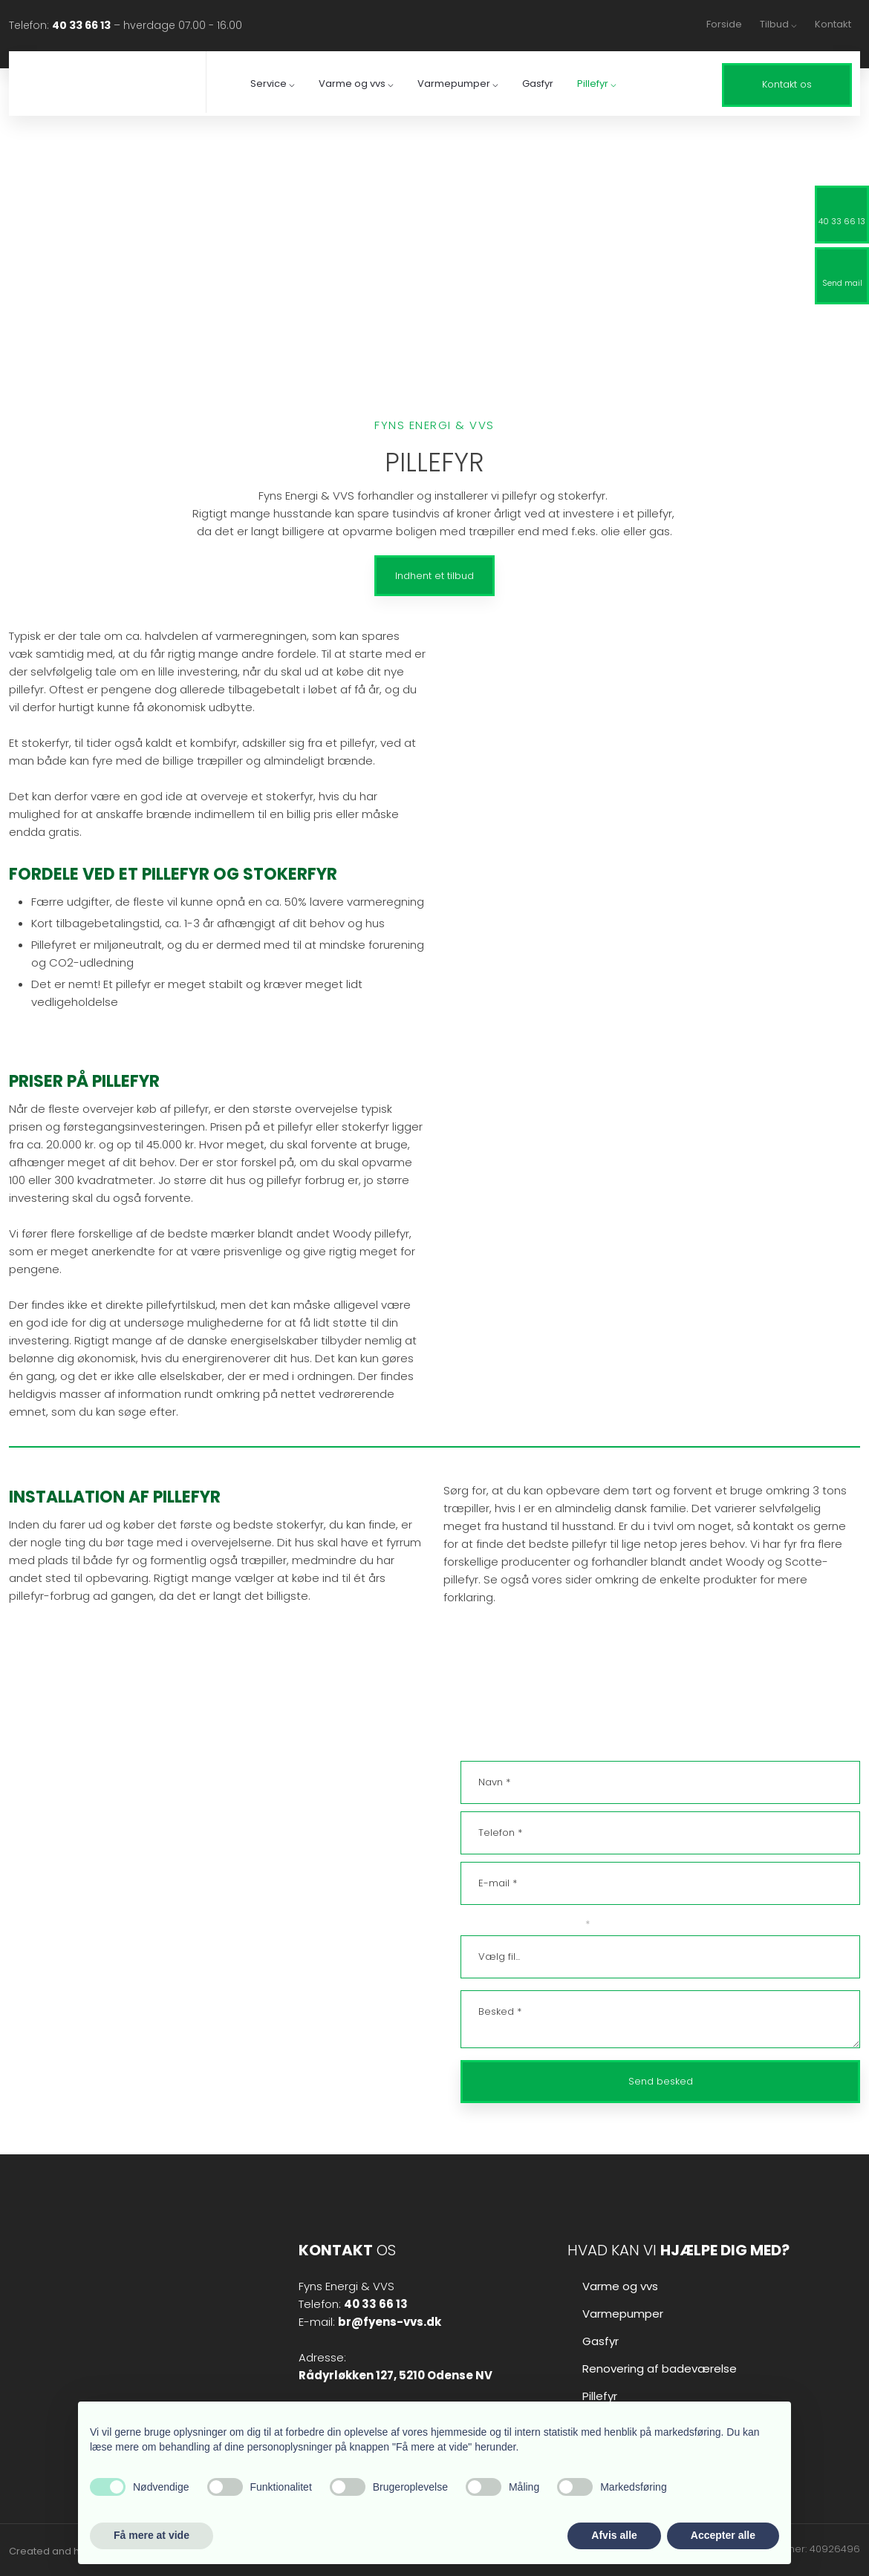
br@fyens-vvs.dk (60, 1915)
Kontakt (833, 24)
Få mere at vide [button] (151, 2535)
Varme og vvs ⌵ (356, 83)
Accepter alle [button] (723, 2535)
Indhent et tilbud (434, 576)
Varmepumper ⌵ (457, 83)
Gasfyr (537, 83)
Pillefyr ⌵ (596, 83)
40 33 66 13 (81, 25)
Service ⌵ (272, 83)
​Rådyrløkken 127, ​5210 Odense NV (395, 2375)
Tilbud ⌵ (778, 24)
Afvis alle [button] (614, 2535)
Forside (724, 24)
